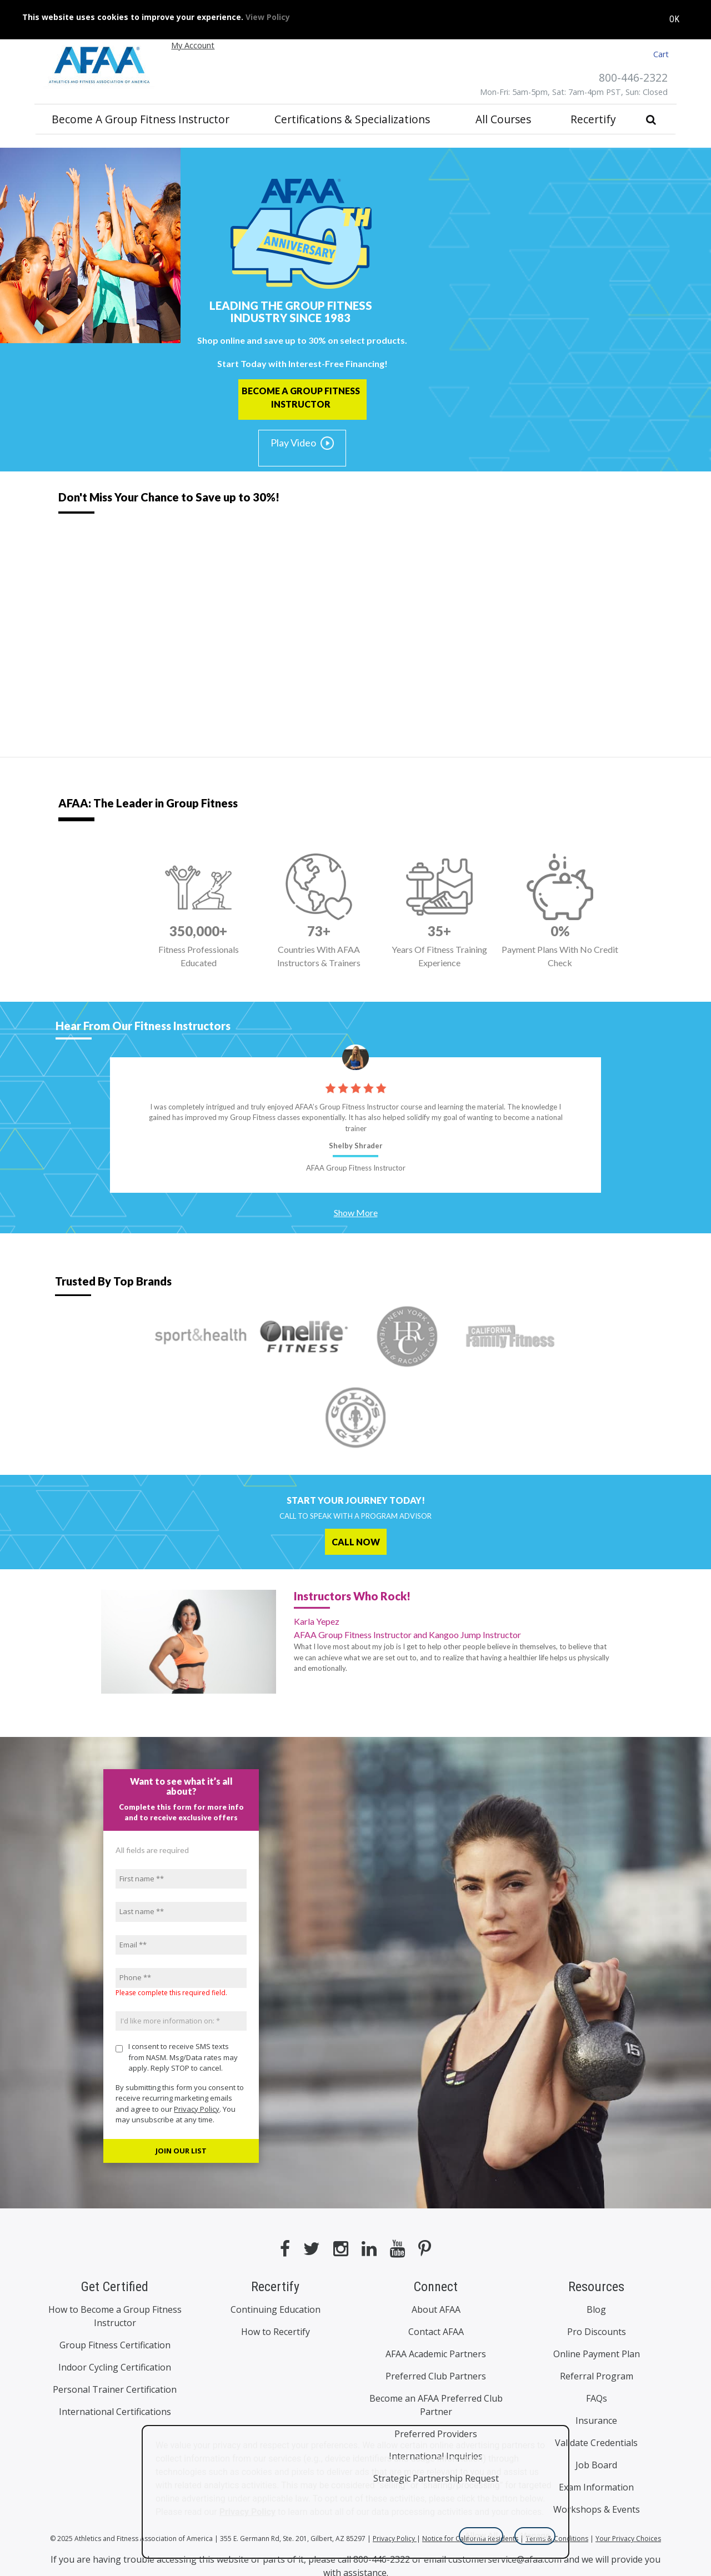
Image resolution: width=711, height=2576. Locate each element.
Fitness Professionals (198, 957)
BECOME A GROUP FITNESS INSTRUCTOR (301, 397)
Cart (661, 54)
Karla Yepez (454, 1628)
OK (674, 14)
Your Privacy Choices (628, 2538)
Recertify (593, 119)
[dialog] (355, 2492)
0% (559, 931)
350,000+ (198, 931)
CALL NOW (356, 1541)
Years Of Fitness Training (439, 957)
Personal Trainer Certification (115, 2389)
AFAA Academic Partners (435, 2354)
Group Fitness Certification (115, 2345)
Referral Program (596, 2376)
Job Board (596, 2465)
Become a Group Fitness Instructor (140, 119)
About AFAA (436, 2309)
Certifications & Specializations (352, 119)
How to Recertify (275, 2332)
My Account (192, 45)
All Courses (503, 119)
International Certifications (115, 2412)
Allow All (481, 2535)
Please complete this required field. (171, 1992)
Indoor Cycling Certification (114, 2367)
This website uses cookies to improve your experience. (156, 12)
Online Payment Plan (596, 2354)
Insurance (596, 2420)
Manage (535, 2535)
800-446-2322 (633, 77)
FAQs (596, 2398)
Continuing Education (276, 2309)
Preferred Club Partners (435, 2376)
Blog (596, 2309)
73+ (319, 931)
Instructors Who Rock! (352, 1596)
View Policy (268, 12)
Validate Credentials (596, 2443)
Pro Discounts (596, 2332)
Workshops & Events (596, 2509)
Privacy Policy (196, 2109)
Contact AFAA (436, 2332)
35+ (439, 931)
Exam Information (596, 2487)
